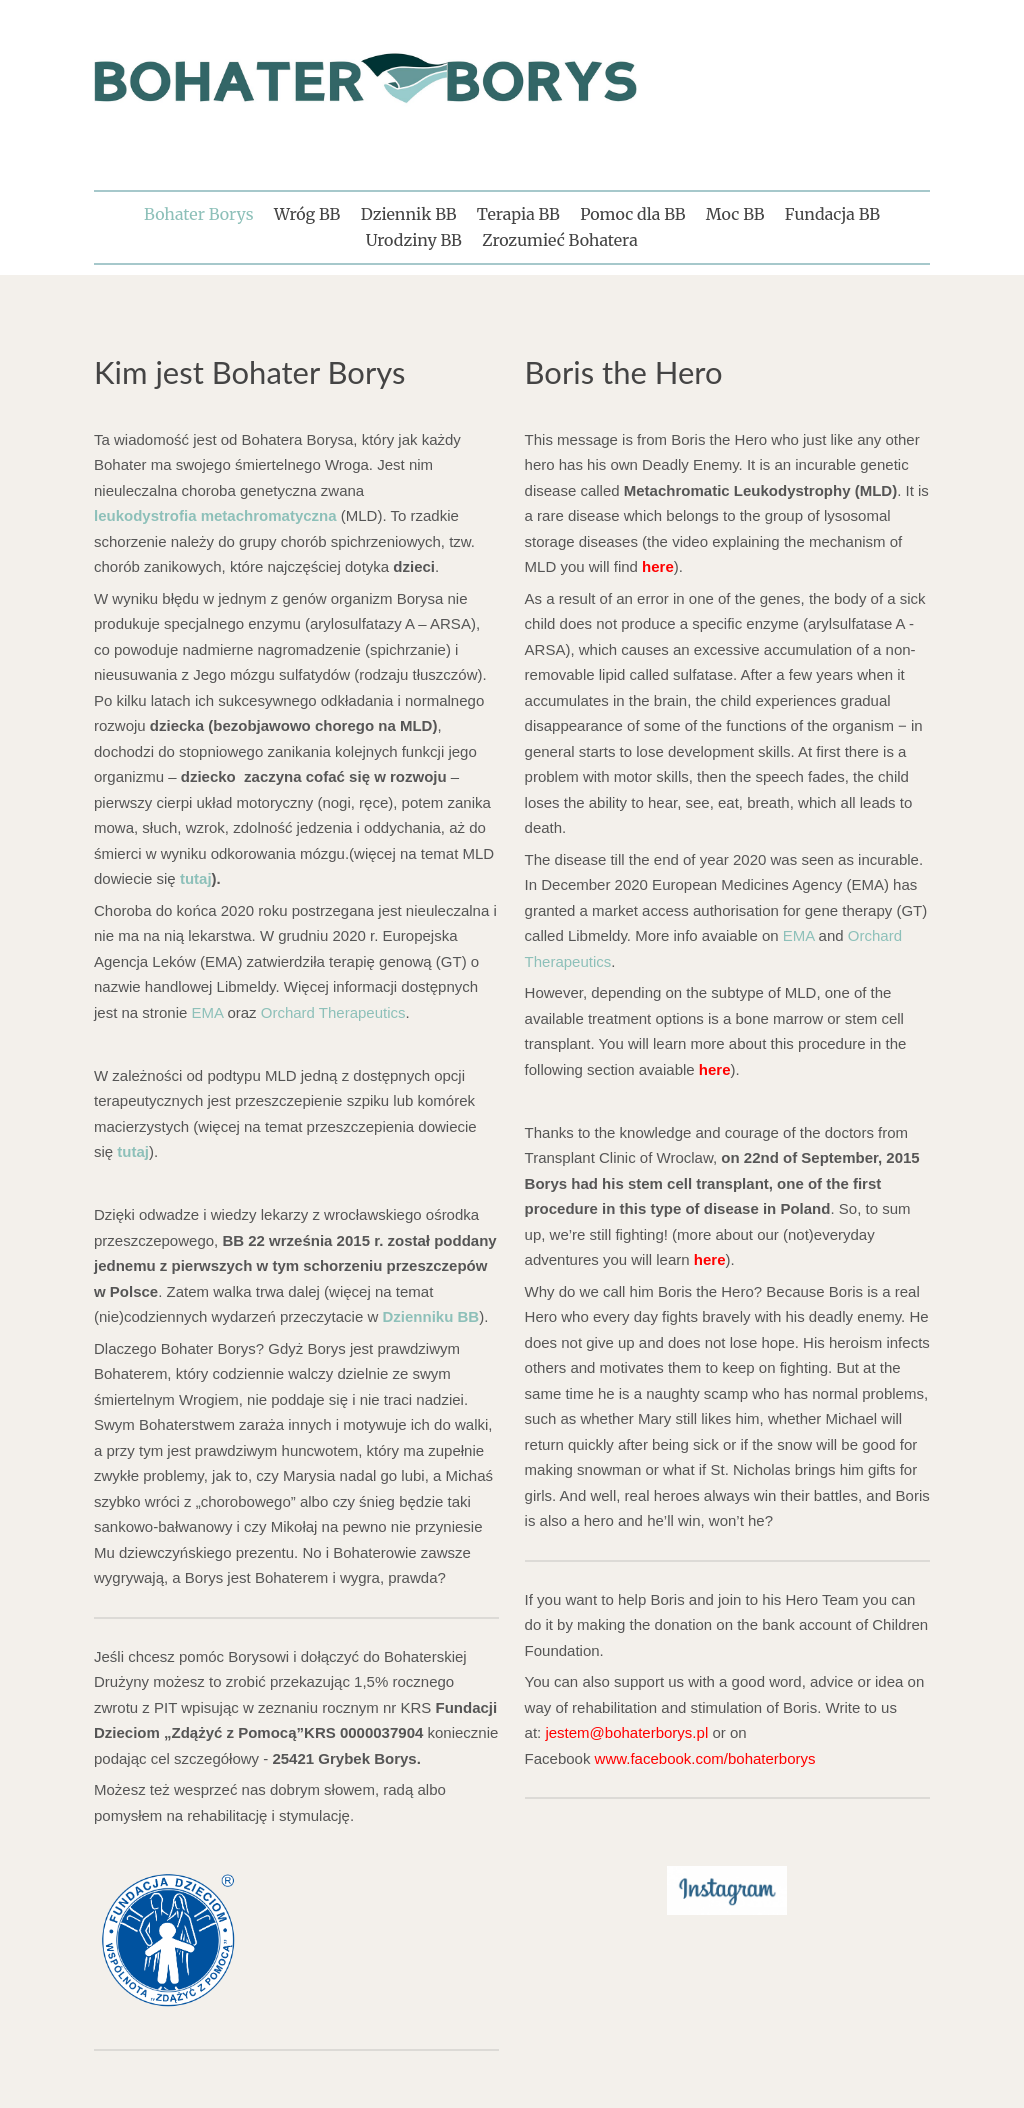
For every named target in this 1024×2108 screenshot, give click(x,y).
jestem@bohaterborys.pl (626, 1732)
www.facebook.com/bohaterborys (705, 1758)
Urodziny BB (414, 240)
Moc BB (735, 214)
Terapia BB (518, 214)
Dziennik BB (409, 214)
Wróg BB (307, 214)
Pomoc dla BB (632, 214)
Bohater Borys (198, 214)
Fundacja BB (832, 214)
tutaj (196, 878)
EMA (208, 1012)
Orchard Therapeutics (333, 1012)
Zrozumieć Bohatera (559, 240)
